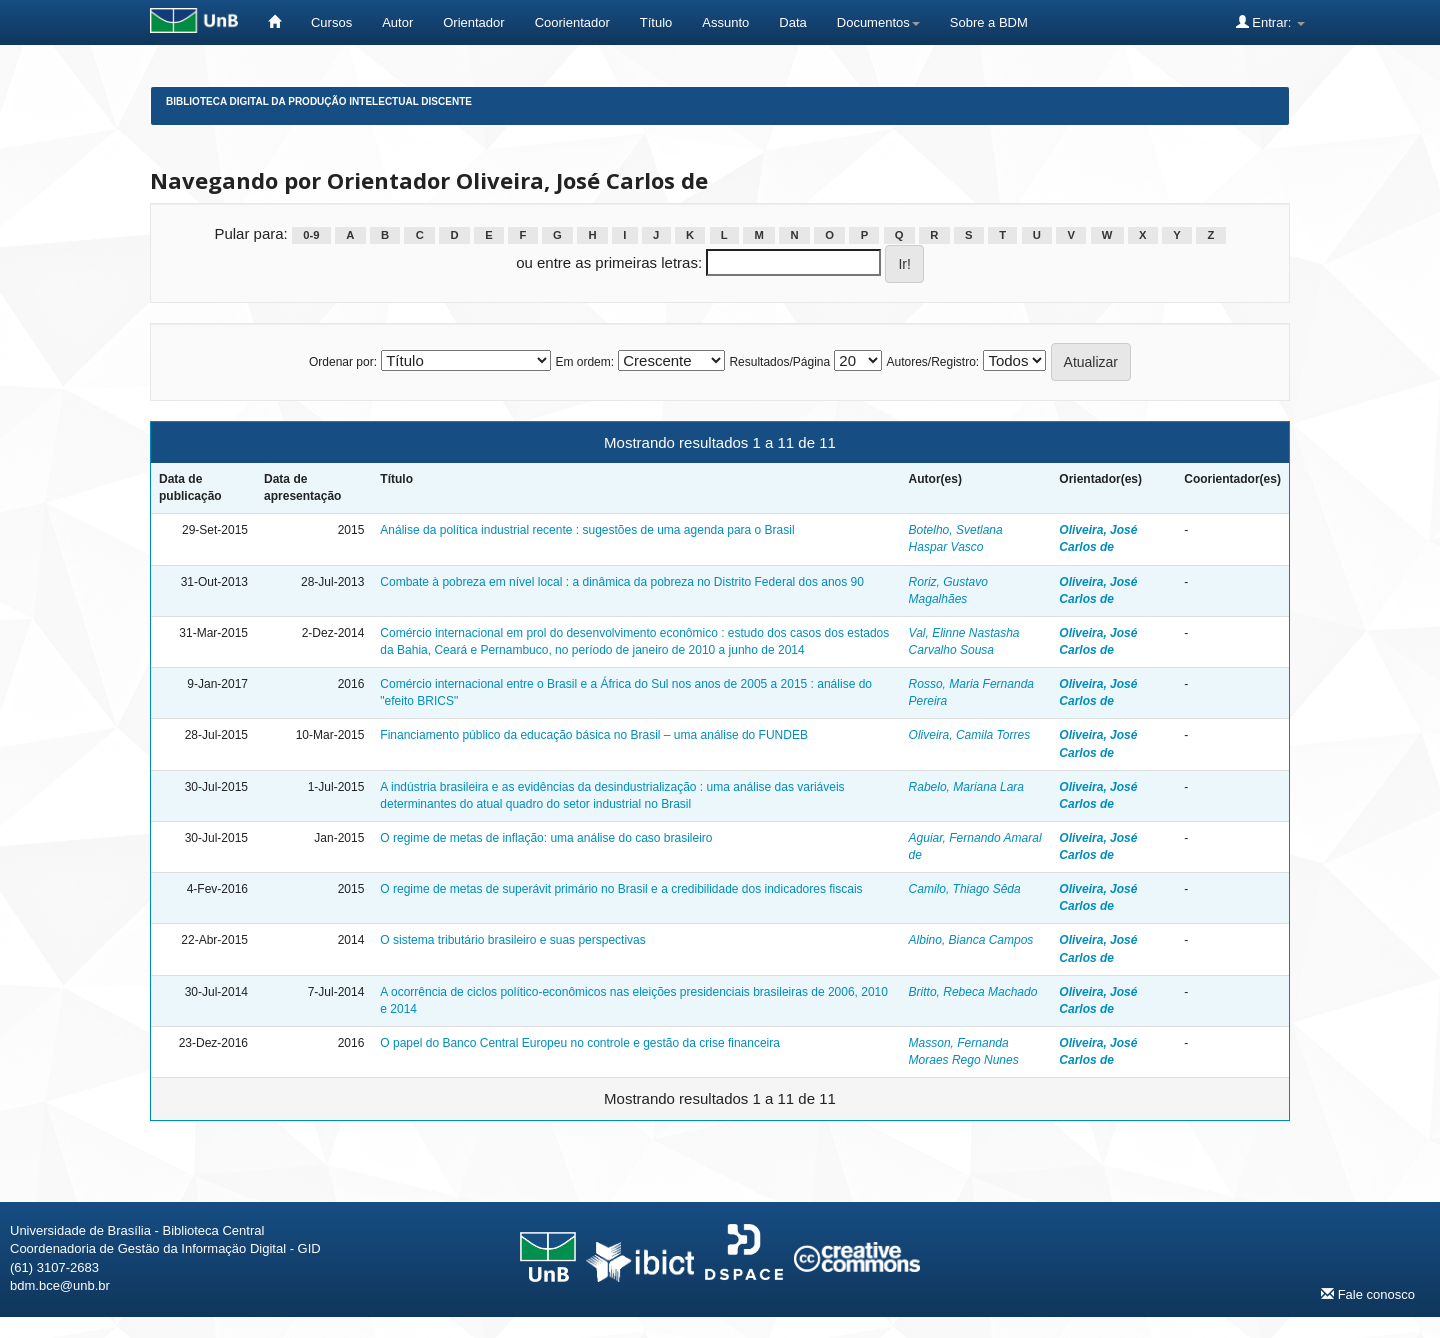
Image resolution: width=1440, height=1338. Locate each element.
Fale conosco (1368, 1294)
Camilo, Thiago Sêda (965, 889)
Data (792, 22)
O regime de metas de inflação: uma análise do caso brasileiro (546, 838)
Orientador (473, 22)
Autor (397, 22)
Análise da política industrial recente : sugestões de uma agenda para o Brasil (587, 530)
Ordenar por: (343, 362)
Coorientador (572, 22)
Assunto (725, 22)
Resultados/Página (779, 362)
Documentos (878, 22)
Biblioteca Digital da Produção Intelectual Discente (319, 101)
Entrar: (1270, 22)
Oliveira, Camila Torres (970, 735)
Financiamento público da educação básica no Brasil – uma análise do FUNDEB (594, 735)
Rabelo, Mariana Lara (966, 787)
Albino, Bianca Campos (971, 940)
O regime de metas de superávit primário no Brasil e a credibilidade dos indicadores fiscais (621, 889)
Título (656, 22)
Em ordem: (584, 362)
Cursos (331, 22)
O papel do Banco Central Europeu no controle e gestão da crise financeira (580, 1043)
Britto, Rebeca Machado (973, 992)
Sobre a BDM (989, 22)
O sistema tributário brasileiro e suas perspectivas (512, 940)
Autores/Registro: (932, 362)
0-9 (311, 235)
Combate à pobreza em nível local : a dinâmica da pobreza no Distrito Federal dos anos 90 (622, 582)
